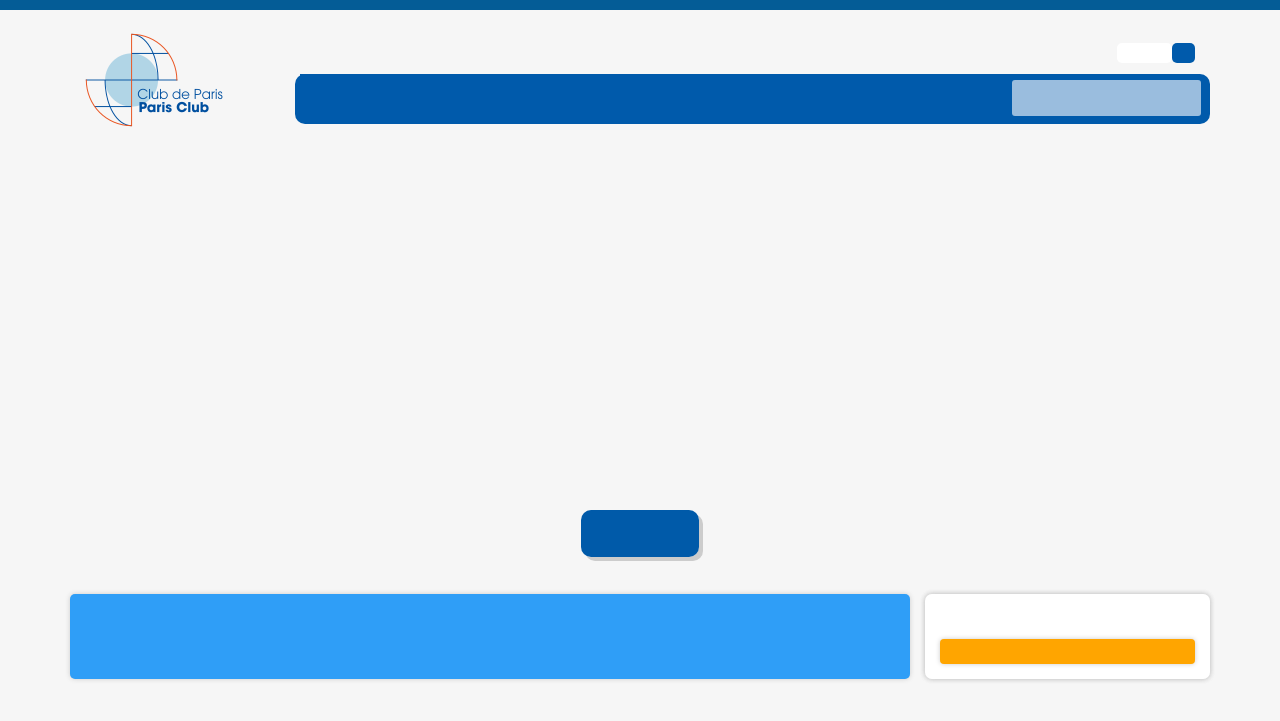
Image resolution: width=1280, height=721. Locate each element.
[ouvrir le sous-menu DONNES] (874, 66)
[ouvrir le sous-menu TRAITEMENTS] (737, 66)
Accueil (640, 502)
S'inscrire (1068, 619)
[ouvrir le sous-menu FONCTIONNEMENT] (406, 66)
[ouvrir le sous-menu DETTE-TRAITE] (582, 66)
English (1147, 20)
